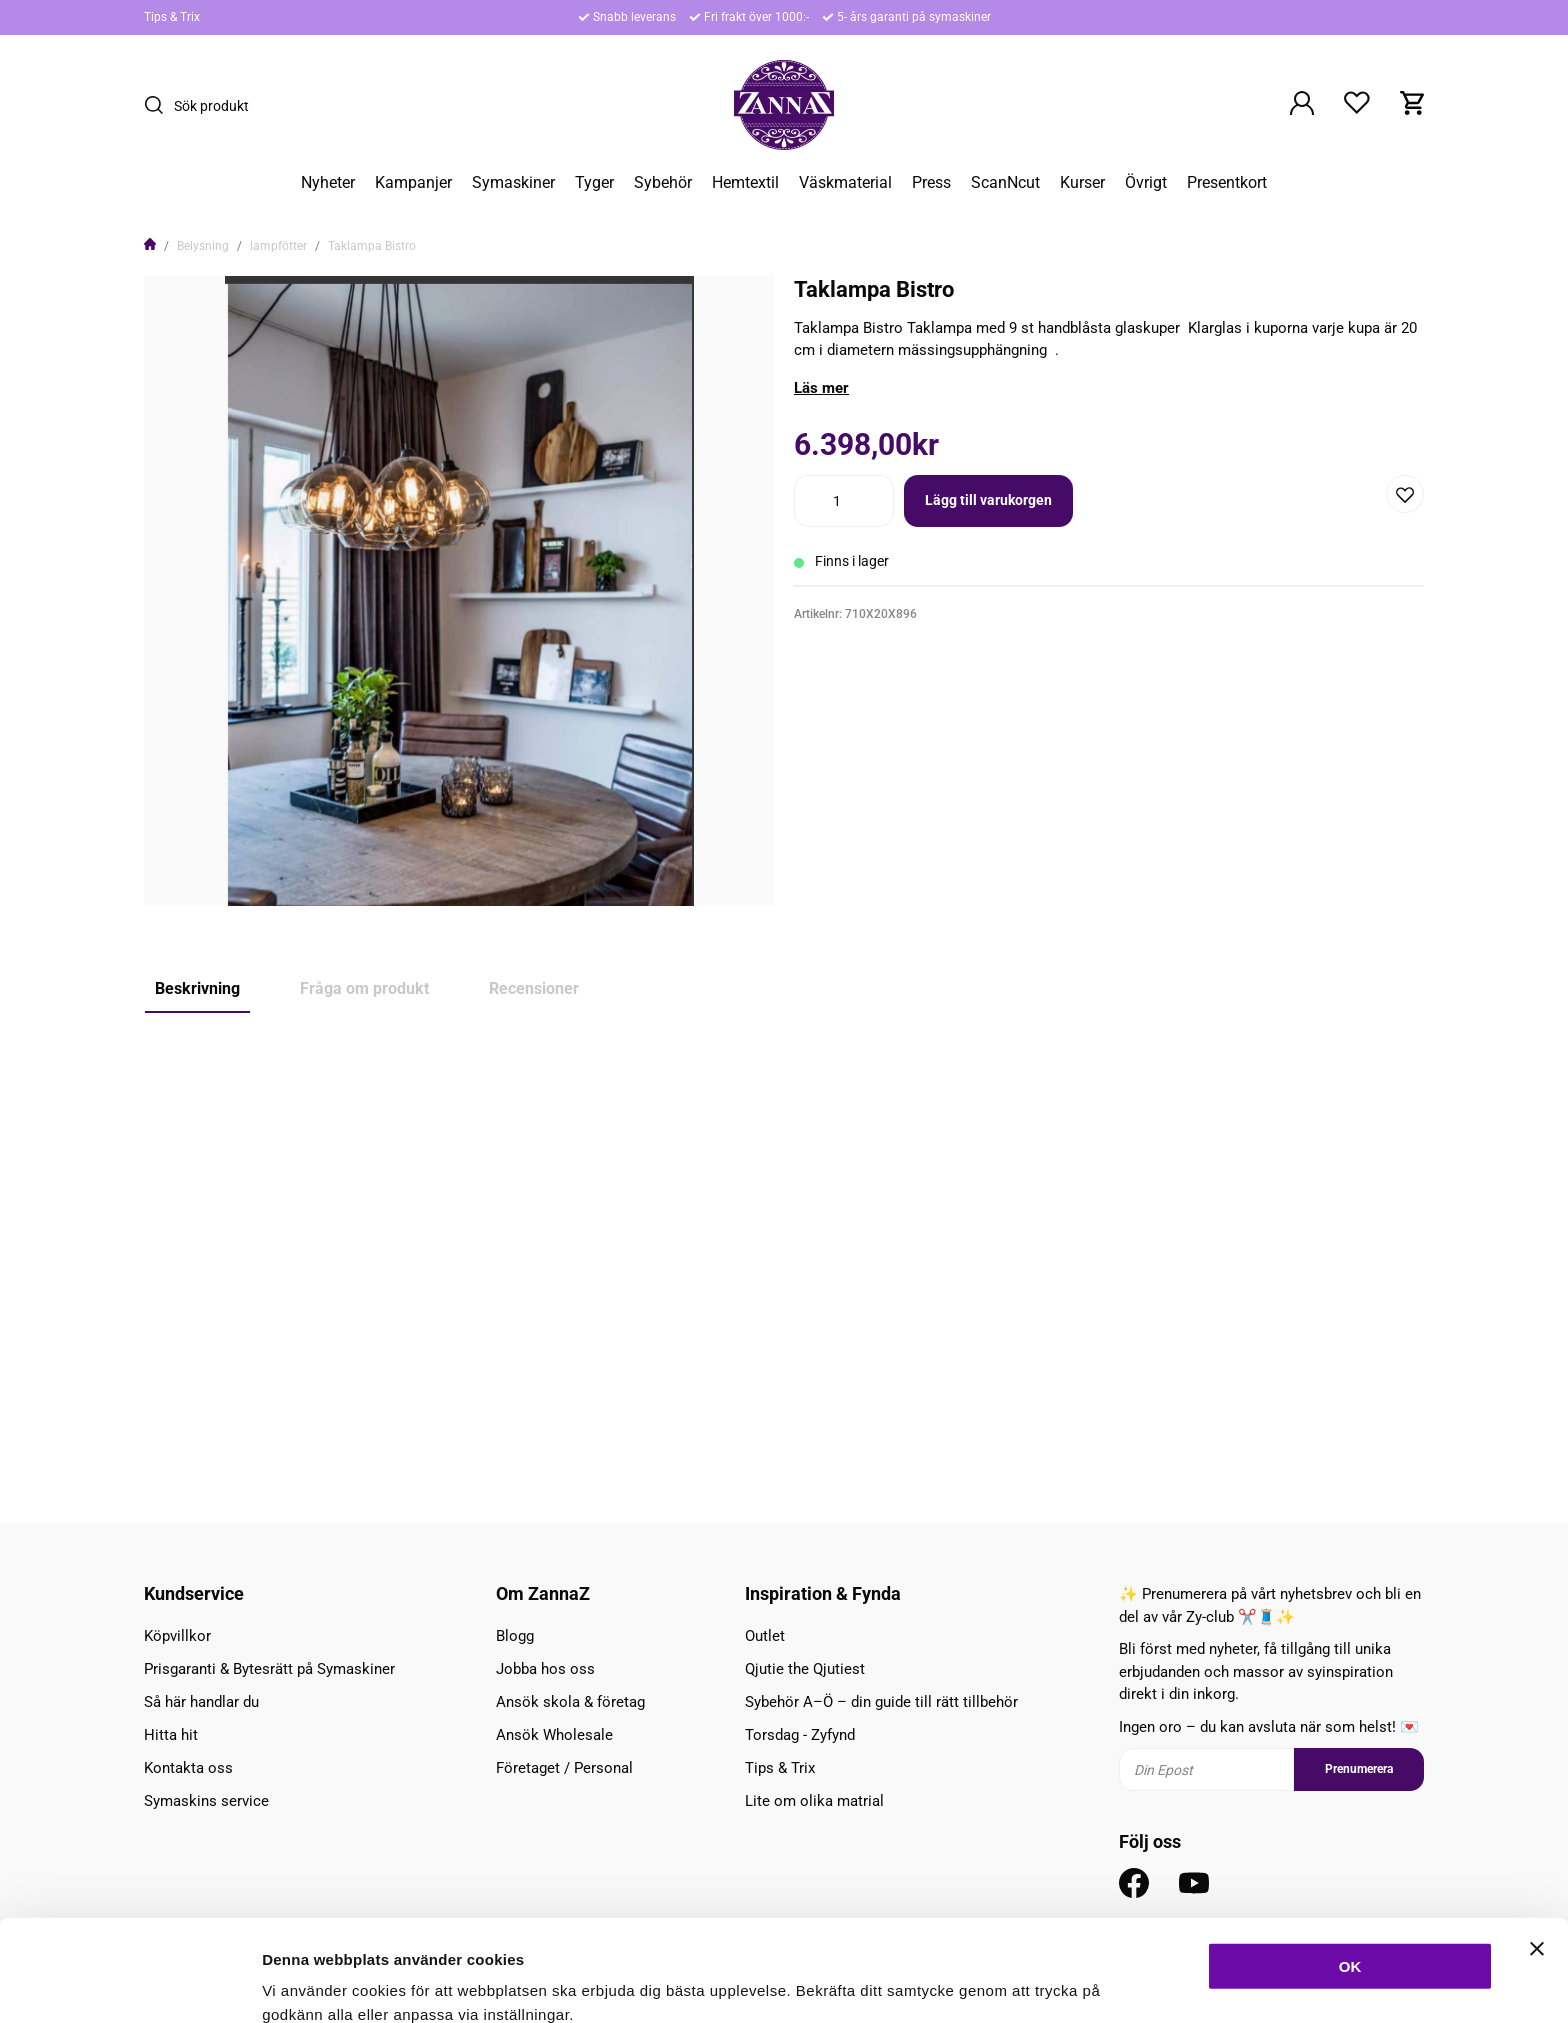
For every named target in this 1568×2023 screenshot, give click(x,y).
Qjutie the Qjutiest (805, 1669)
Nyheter (328, 183)
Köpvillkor (177, 1636)
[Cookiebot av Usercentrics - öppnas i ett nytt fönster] (129, 1984)
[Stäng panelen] (1537, 1853)
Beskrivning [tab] (197, 988)
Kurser (1082, 183)
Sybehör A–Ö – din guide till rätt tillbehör (881, 1702)
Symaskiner (513, 183)
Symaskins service (206, 1801)
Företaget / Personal (564, 1768)
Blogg (515, 1636)
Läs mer (821, 388)
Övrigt (1146, 183)
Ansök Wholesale (554, 1735)
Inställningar (1087, 1983)
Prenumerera (1359, 1769)
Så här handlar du (201, 1702)
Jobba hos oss (545, 1669)
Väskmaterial (845, 183)
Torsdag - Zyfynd (800, 1735)
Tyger (594, 183)
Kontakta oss (188, 1768)
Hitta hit (171, 1735)
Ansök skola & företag (570, 1702)
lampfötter (278, 246)
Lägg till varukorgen (988, 500)
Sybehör (663, 183)
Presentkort (1227, 183)
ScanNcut (1005, 183)
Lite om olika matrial (814, 1801)
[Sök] (159, 105)
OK (1350, 1870)
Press (931, 183)
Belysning (203, 246)
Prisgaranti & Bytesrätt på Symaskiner (269, 1669)
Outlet (765, 1636)
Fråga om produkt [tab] (364, 988)
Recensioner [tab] (534, 988)
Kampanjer (413, 183)
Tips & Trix (172, 17)
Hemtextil (745, 183)
